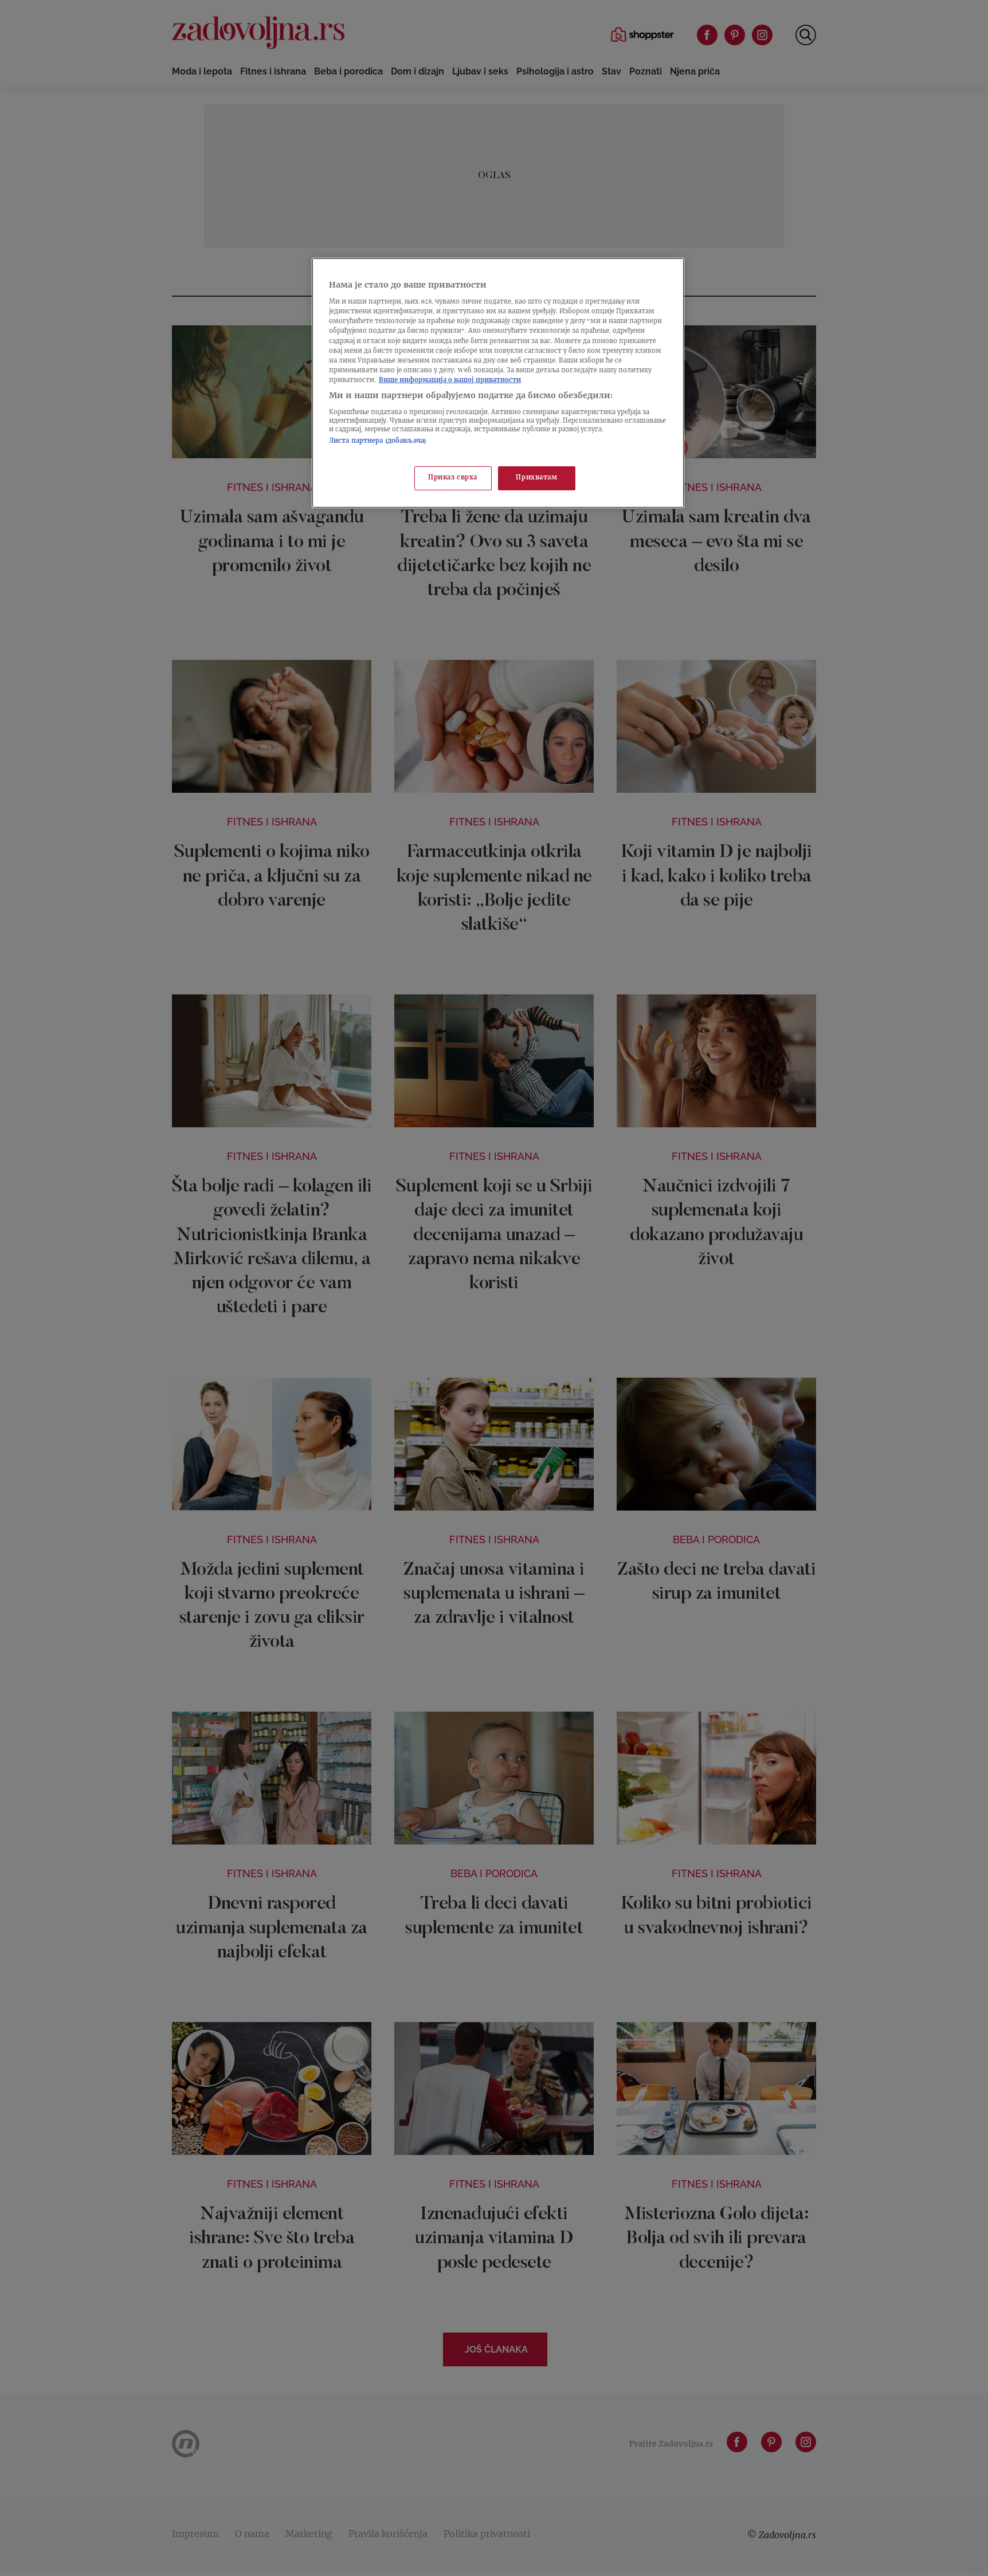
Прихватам (536, 478)
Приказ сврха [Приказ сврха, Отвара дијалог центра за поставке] (452, 478)
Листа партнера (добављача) (377, 441)
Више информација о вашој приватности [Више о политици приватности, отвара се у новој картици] (450, 380)
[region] (498, 383)
